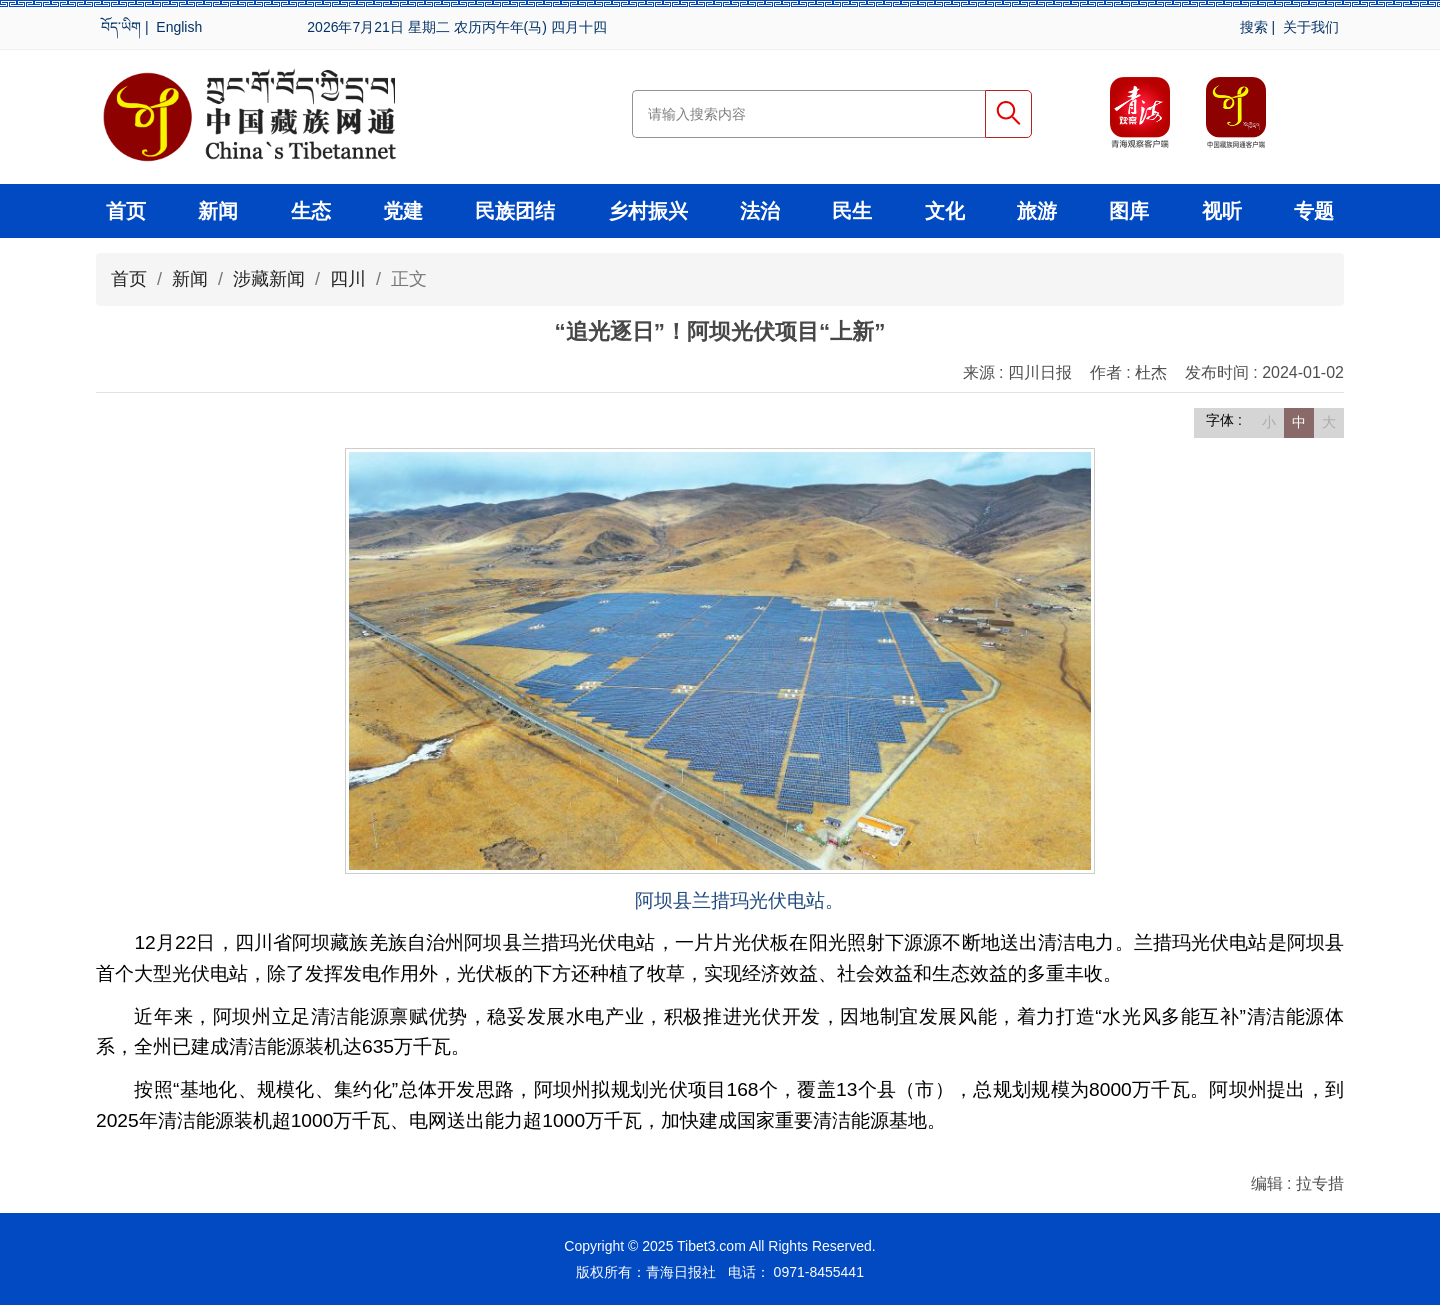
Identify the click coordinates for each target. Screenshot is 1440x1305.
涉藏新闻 (269, 279)
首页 (126, 211)
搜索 (1254, 27)
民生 (852, 211)
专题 (1314, 211)
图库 (1129, 211)
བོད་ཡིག (121, 27)
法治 (760, 211)
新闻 (218, 211)
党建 (403, 211)
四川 (348, 279)
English (179, 27)
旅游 (1037, 211)
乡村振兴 (648, 211)
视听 (1222, 211)
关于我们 (1311, 27)
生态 (311, 211)
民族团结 (515, 211)
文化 (945, 211)
